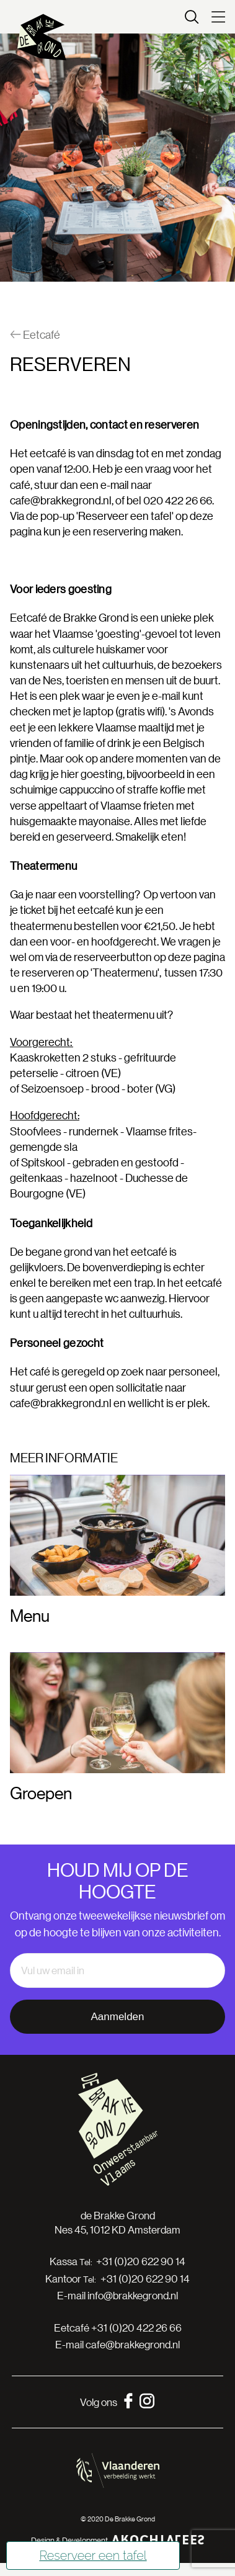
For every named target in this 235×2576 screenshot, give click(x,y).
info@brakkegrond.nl (132, 2295)
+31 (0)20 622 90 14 (140, 2261)
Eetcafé (35, 334)
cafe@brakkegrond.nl (61, 500)
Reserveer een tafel (92, 2556)
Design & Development (118, 2539)
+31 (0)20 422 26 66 (136, 2327)
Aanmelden (117, 2017)
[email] (117, 1970)
